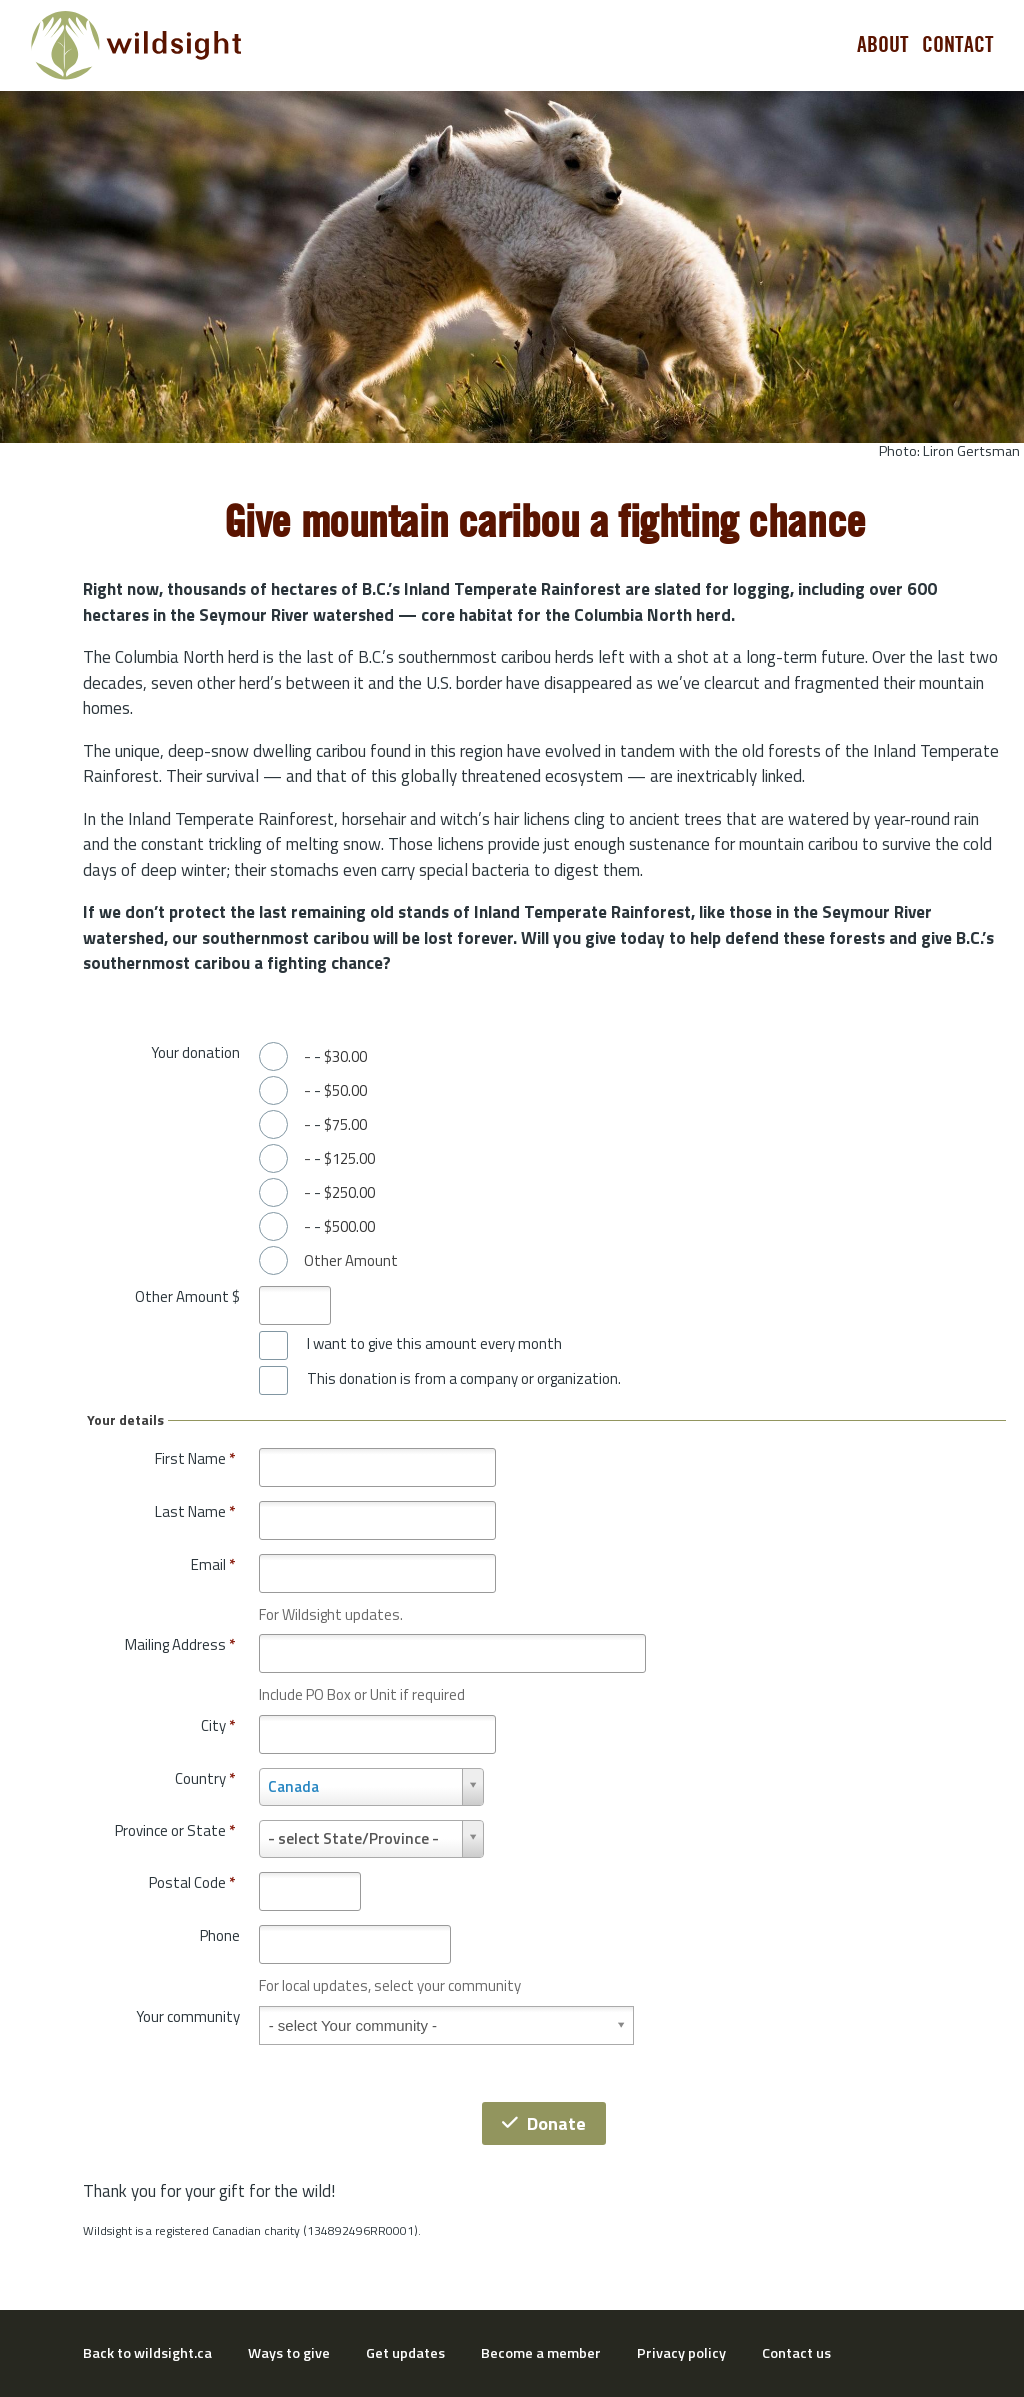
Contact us (796, 2353)
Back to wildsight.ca (147, 2353)
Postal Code (192, 1882)
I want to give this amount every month (434, 1344)
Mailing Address (180, 1644)
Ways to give (289, 2353)
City (218, 1725)
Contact (958, 45)
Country (205, 1778)
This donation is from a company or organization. (464, 1379)
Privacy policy (681, 2353)
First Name (195, 1458)
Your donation (195, 1052)
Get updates (405, 2353)
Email (213, 1564)
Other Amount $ (187, 1296)
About (883, 45)
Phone (220, 1935)
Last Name (195, 1511)
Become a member (541, 2353)
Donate (544, 2123)
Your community (188, 2016)
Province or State (175, 1830)
